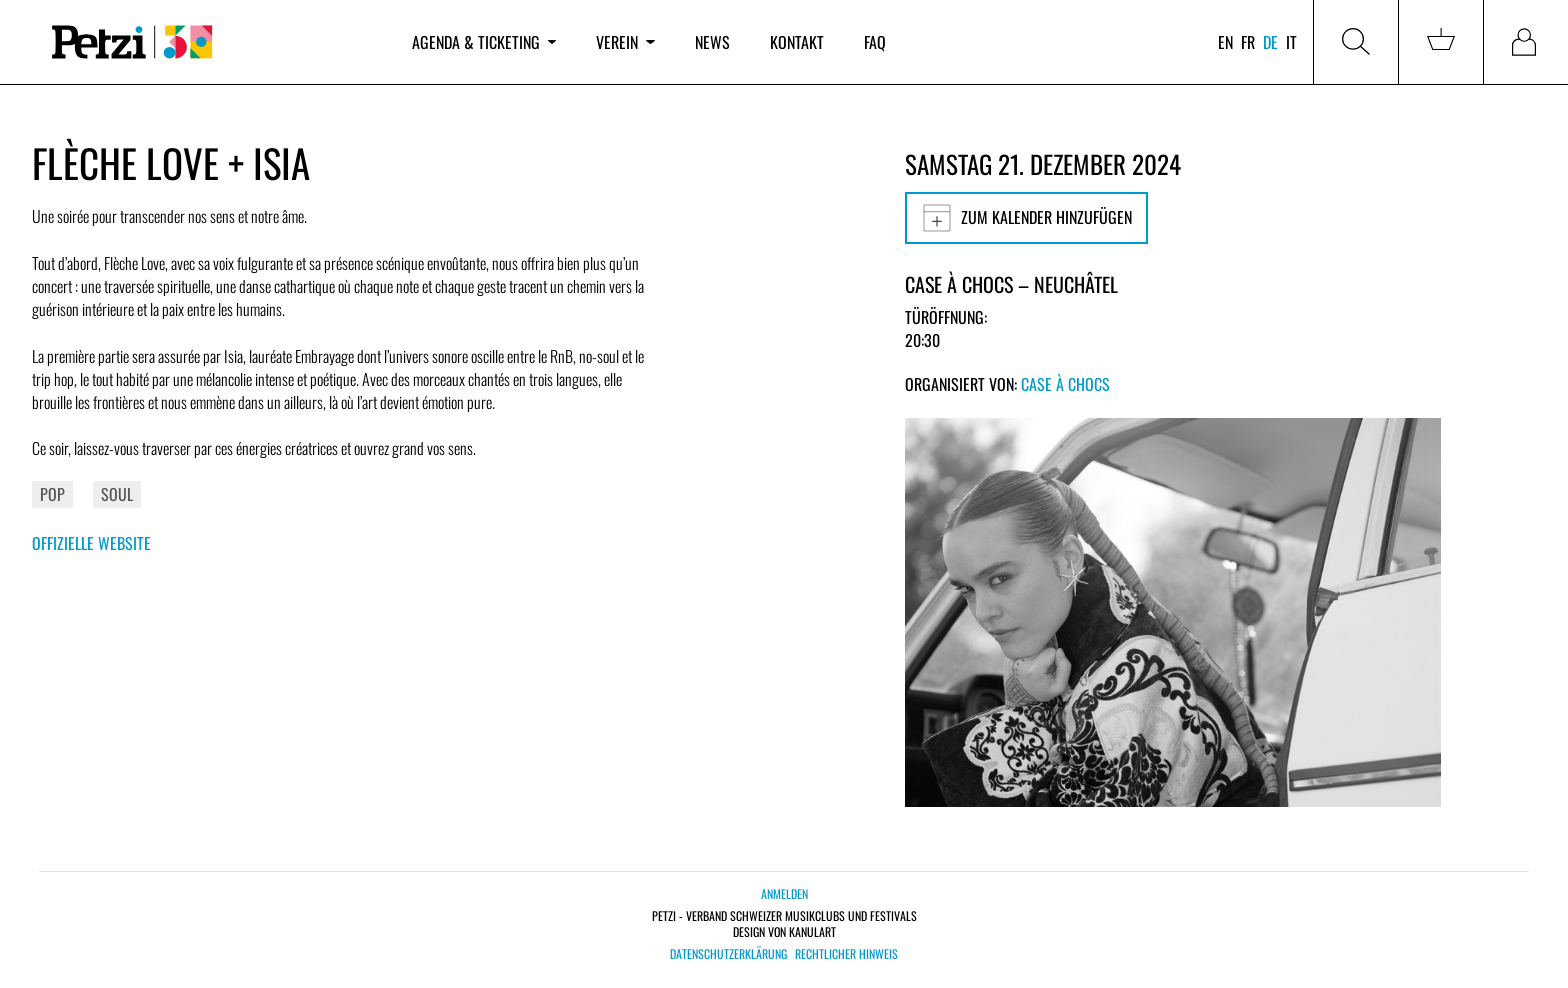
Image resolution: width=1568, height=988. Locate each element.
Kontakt (797, 42)
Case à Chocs (1065, 384)
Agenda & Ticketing (484, 42)
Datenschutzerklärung (728, 954)
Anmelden (784, 893)
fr (1248, 42)
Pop (52, 494)
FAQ (875, 42)
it (1291, 42)
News (712, 42)
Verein (625, 42)
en (1225, 42)
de (1270, 42)
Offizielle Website (91, 543)
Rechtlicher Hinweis (846, 954)
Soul (117, 494)
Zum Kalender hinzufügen (1026, 218)
